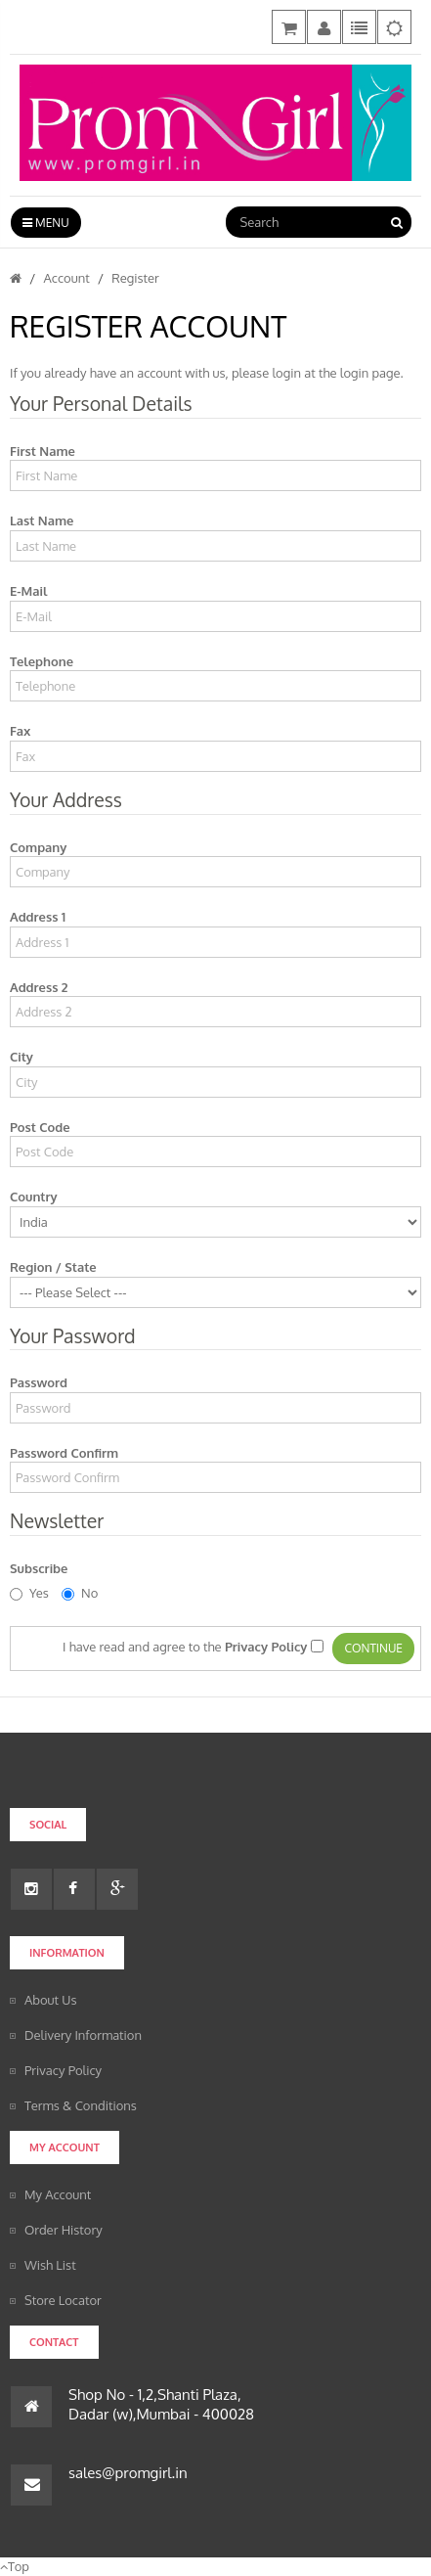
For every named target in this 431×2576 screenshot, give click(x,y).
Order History (63, 2229)
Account (67, 278)
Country (34, 1196)
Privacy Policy (63, 2070)
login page (370, 373)
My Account (57, 2194)
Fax (20, 731)
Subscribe (38, 1568)
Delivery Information (83, 2035)
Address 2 (39, 987)
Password (38, 1382)
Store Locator (63, 2300)
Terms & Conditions (80, 2105)
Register (135, 278)
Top (14, 2566)
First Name (42, 451)
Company (38, 847)
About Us (50, 2000)
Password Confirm (64, 1453)
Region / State (53, 1267)
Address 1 (37, 917)
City (21, 1056)
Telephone (41, 661)
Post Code (40, 1127)
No (80, 1593)
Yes (29, 1593)
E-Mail (28, 591)
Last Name (41, 520)
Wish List (50, 2265)
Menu (45, 222)
